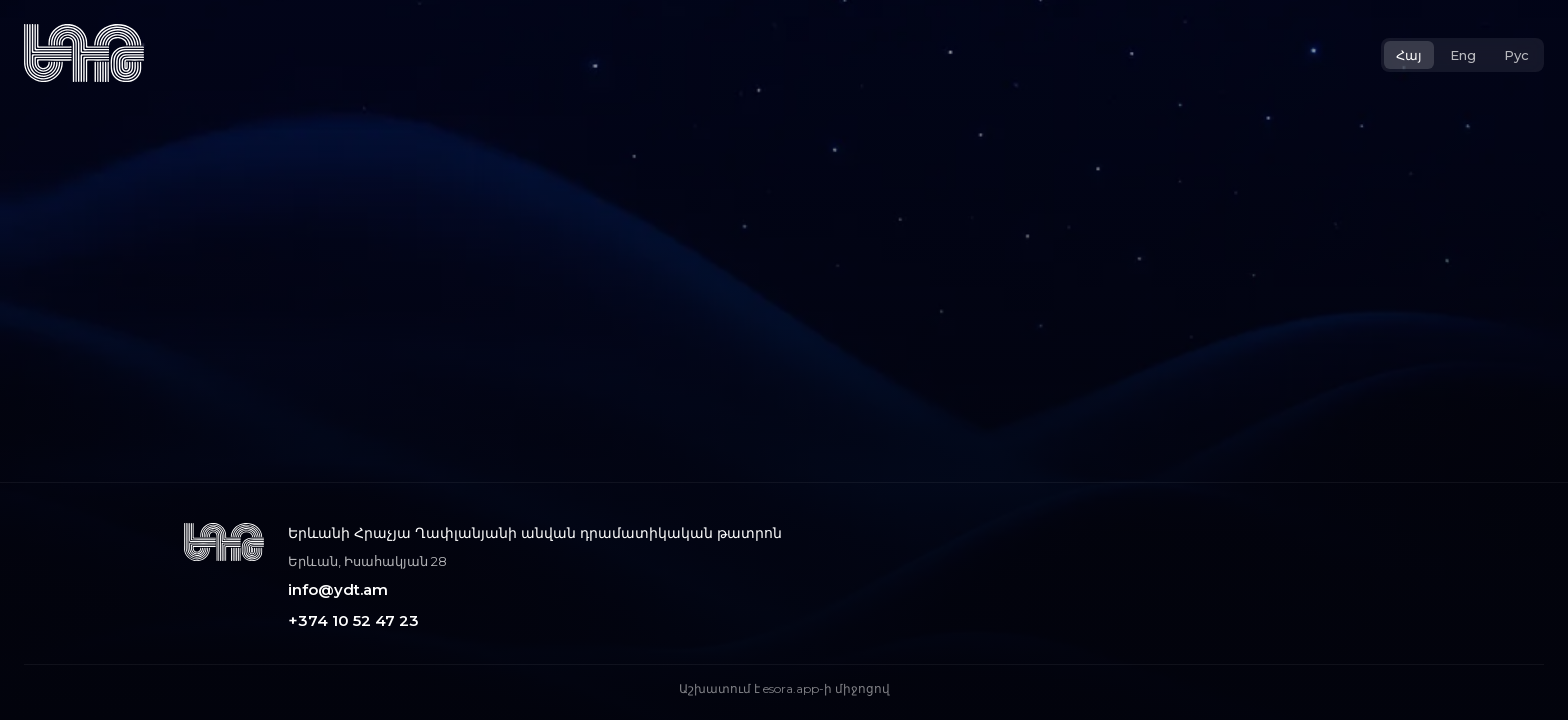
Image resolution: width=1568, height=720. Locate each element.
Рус (1516, 55)
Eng (1463, 55)
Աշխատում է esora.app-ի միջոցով (784, 688)
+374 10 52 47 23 (353, 620)
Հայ (1409, 55)
